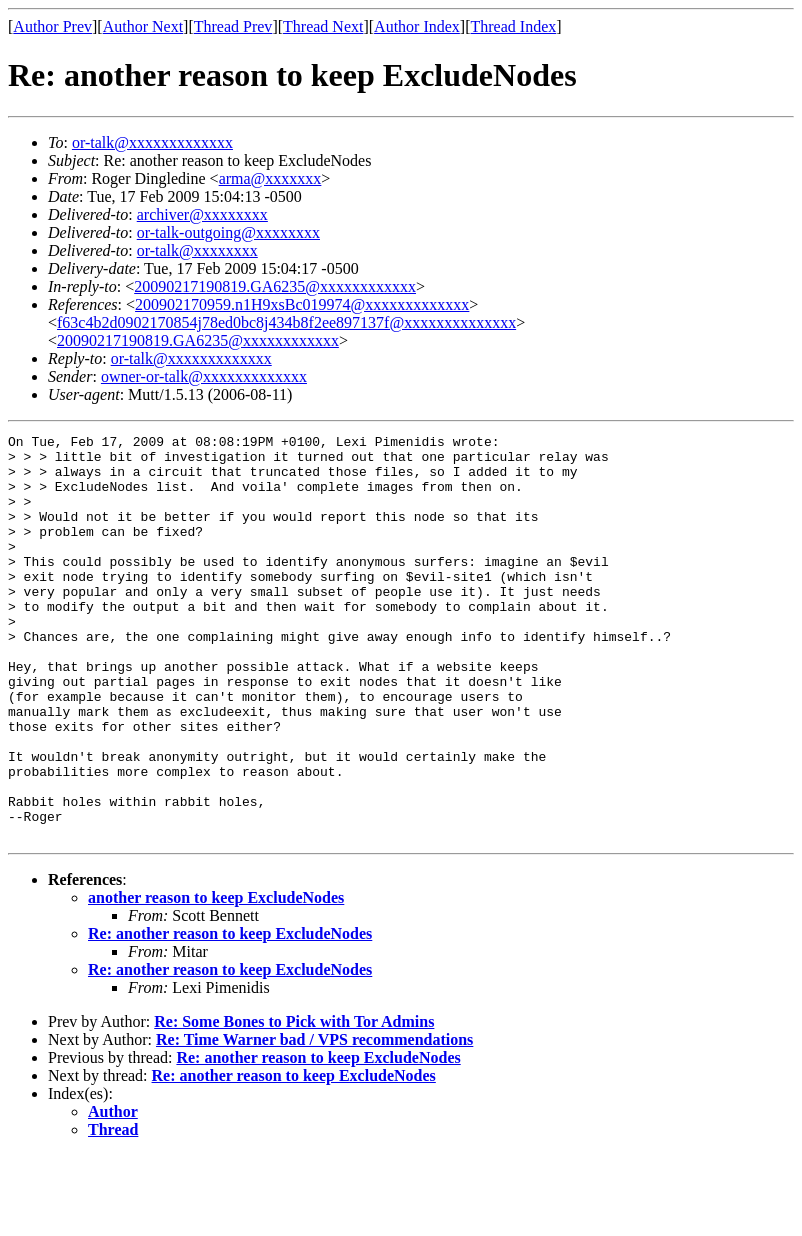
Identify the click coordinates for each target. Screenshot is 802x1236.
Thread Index (514, 26)
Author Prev (52, 26)
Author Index (417, 26)
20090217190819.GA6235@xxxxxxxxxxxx (275, 286)
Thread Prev (233, 26)
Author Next (143, 26)
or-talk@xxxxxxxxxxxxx (152, 142)
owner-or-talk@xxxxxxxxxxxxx (204, 376)
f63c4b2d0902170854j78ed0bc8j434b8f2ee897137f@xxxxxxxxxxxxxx (286, 322)
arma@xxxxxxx (270, 178)
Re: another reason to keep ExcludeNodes (230, 1014)
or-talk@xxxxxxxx (197, 250)
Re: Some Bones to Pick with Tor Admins (294, 1102)
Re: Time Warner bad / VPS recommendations (314, 1120)
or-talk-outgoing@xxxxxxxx (228, 232)
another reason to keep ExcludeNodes (216, 978)
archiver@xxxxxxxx (202, 214)
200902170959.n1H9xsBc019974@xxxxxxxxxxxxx (302, 304)
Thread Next (323, 26)
